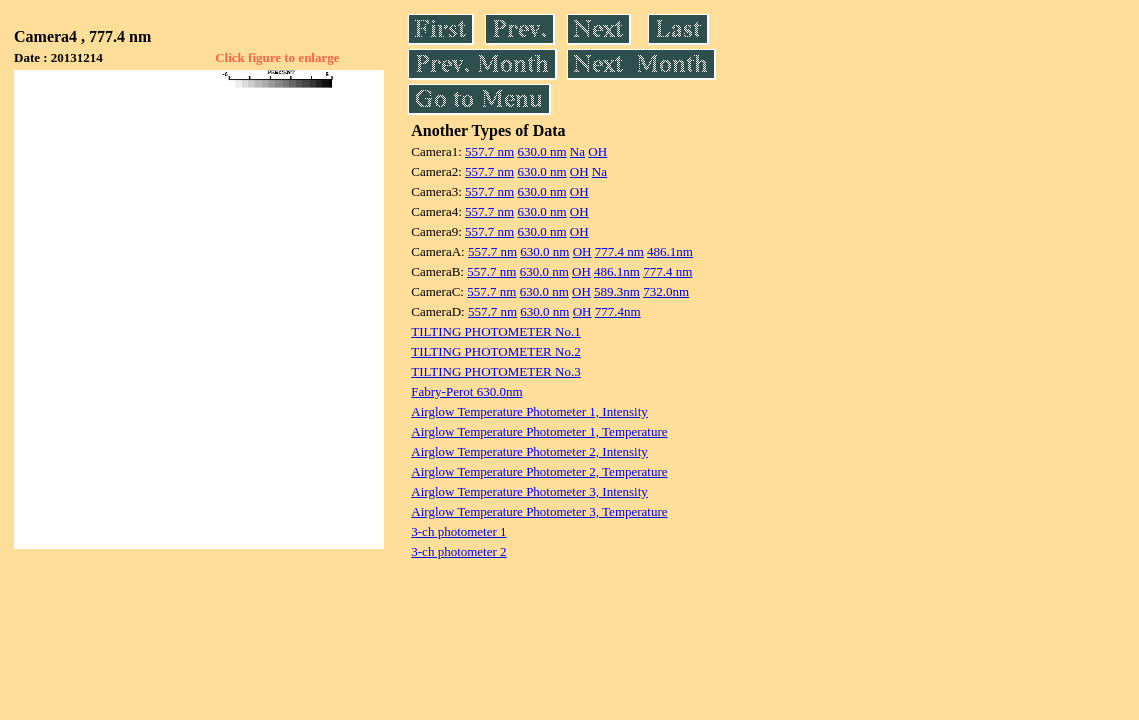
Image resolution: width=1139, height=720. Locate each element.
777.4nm (618, 311)
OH (597, 151)
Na (577, 151)
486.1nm (670, 251)
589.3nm (617, 291)
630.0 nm (541, 151)
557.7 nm (489, 151)
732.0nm (666, 291)
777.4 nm (619, 251)
